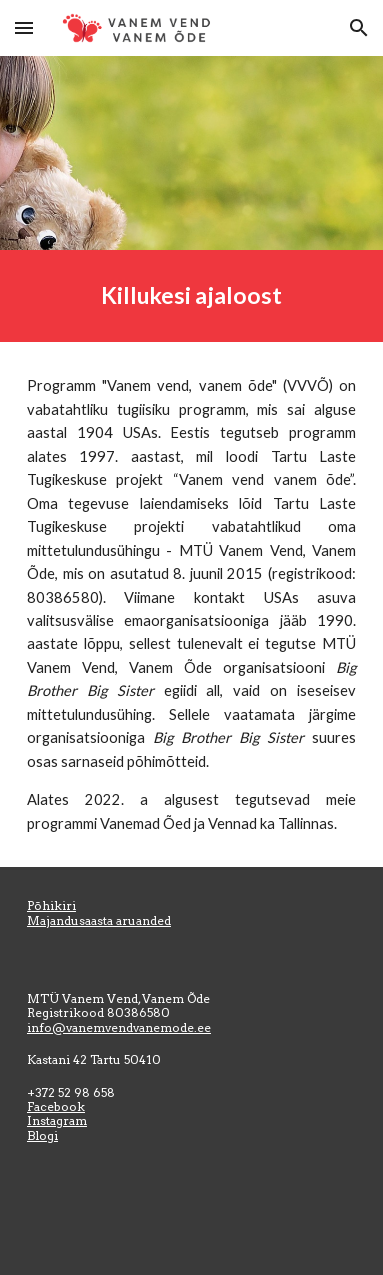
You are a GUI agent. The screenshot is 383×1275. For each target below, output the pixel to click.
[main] (191, 296)
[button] (24, 27)
